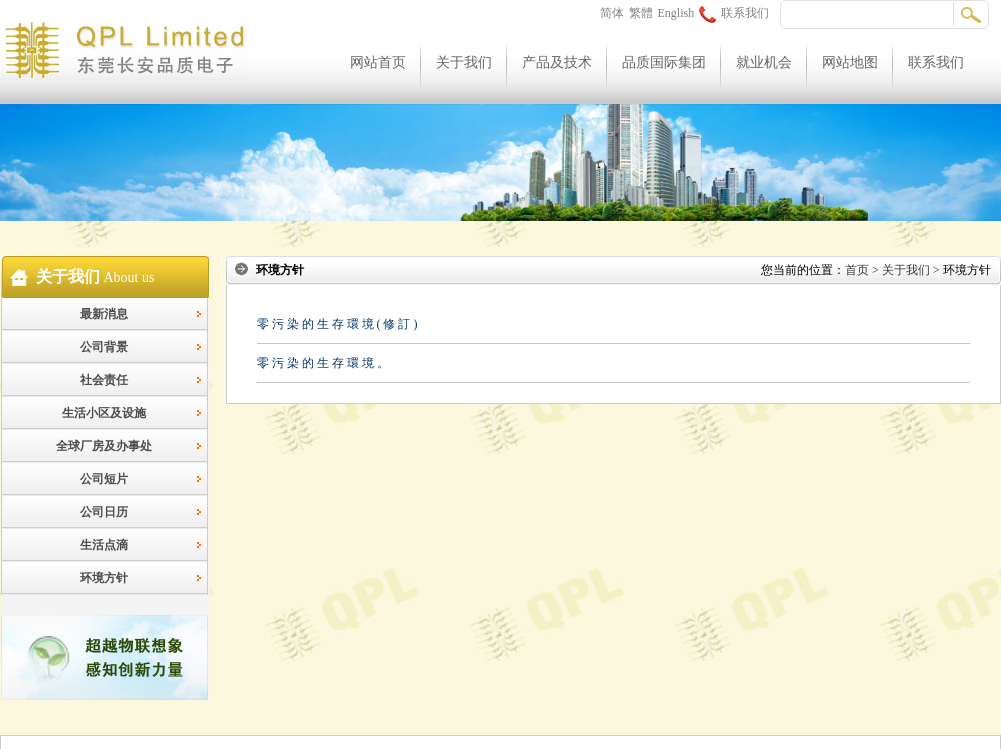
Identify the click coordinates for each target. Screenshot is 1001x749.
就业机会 (764, 62)
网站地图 (850, 62)
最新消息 (104, 314)
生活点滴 (104, 545)
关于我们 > (911, 270)
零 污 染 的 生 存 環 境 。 (323, 363)
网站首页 (378, 62)
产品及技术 (557, 62)
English (676, 13)
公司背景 (104, 347)
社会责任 (104, 380)
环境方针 (104, 578)
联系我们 (734, 13)
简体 (612, 13)
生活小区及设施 (104, 413)
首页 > (862, 270)
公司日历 (104, 512)
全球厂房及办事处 (104, 446)
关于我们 (464, 62)
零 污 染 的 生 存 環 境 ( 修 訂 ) (337, 324)
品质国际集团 (664, 62)
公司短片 (104, 479)
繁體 (641, 13)
